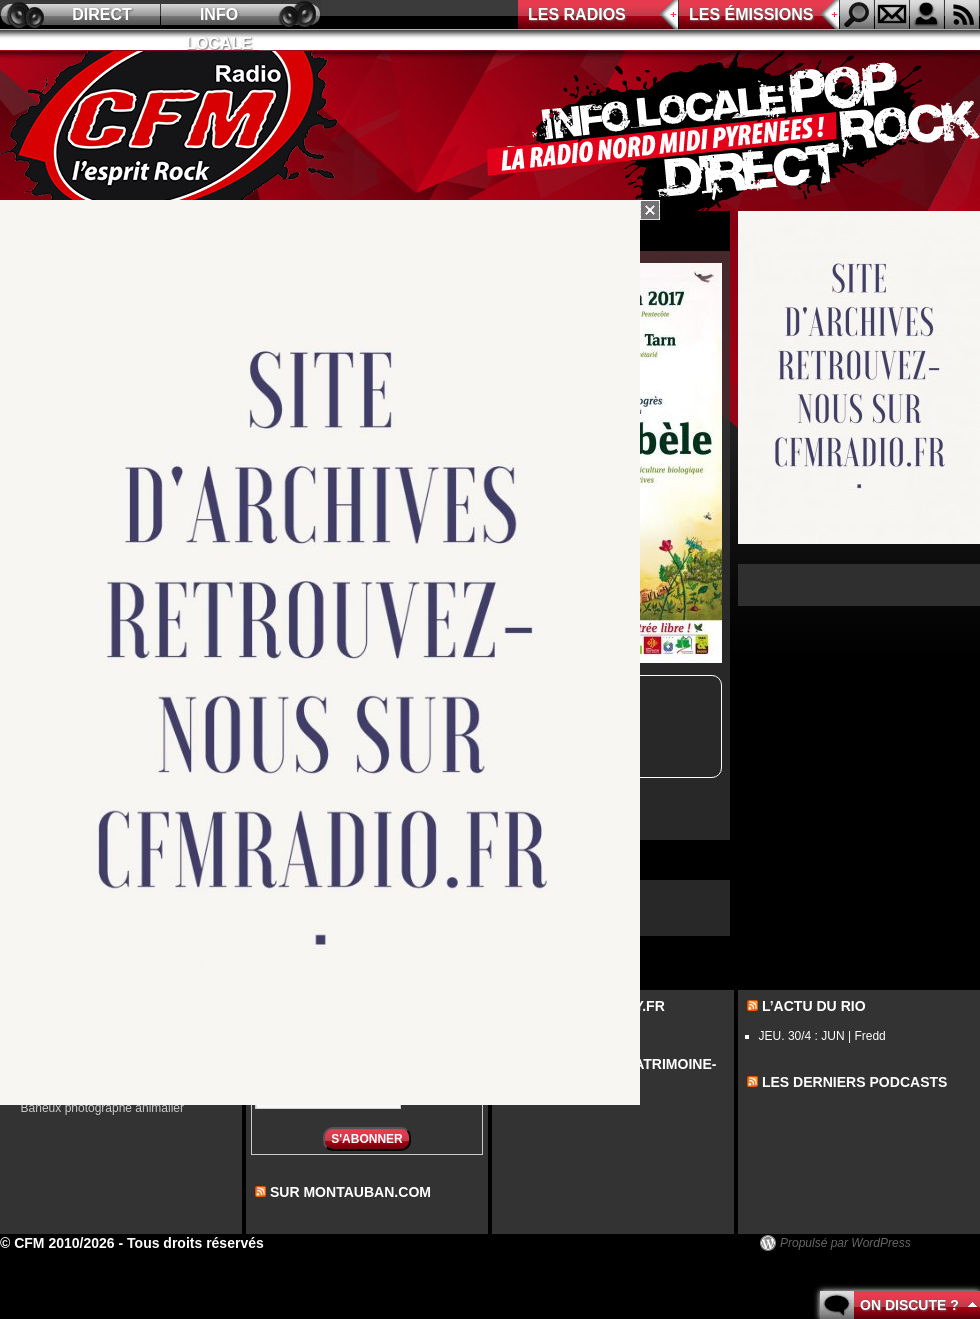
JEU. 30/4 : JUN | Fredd (822, 1036)
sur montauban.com (350, 1192)
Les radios (577, 14)
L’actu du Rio (814, 1006)
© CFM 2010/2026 (57, 1243)
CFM (173, 131)
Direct (102, 14)
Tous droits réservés (195, 1243)
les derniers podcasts (855, 1082)
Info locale (219, 17)
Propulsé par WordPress (845, 1243)
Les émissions (751, 14)
